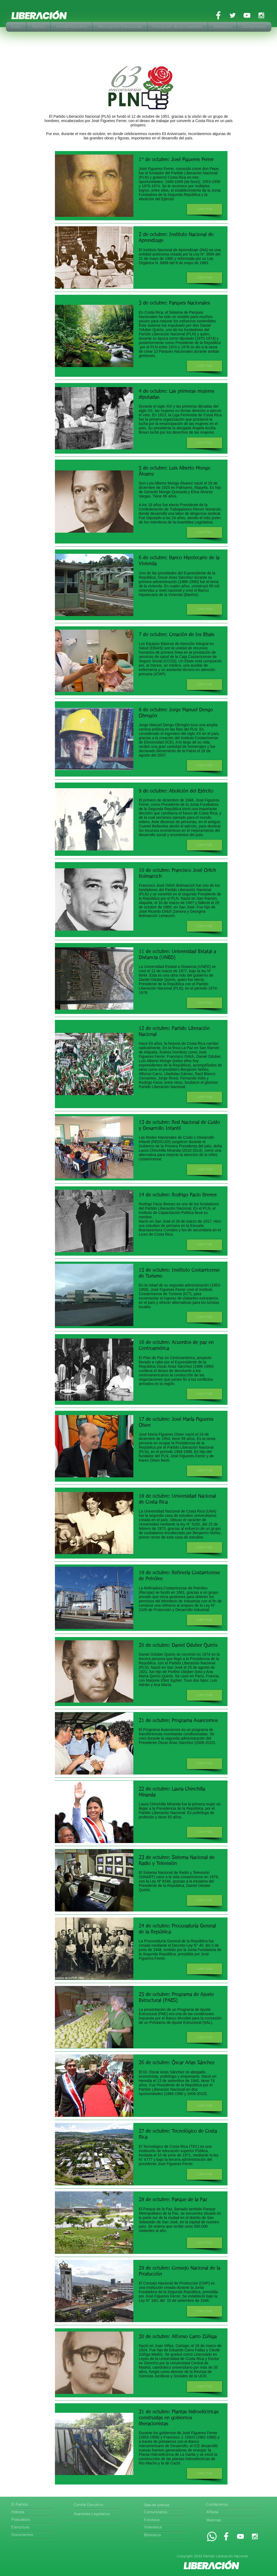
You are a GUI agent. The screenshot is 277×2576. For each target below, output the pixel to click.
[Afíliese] (227, 2512)
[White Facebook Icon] (218, 15)
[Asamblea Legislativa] (96, 2514)
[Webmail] (227, 2520)
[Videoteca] (164, 2527)
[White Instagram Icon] (261, 15)
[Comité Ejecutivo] (94, 2505)
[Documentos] (32, 2535)
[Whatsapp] (212, 2536)
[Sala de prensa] (166, 2505)
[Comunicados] (164, 2512)
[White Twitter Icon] (233, 15)
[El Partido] (32, 2505)
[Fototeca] (164, 2520)
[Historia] (32, 2512)
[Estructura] (32, 2527)
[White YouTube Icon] (247, 15)
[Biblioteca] (164, 2535)
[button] (204, 209)
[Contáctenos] (233, 2505)
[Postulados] (33, 2520)
